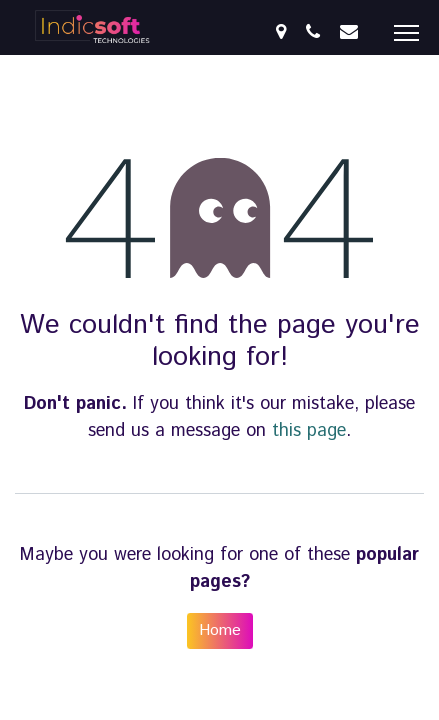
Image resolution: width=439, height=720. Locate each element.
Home (220, 630)
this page (309, 431)
